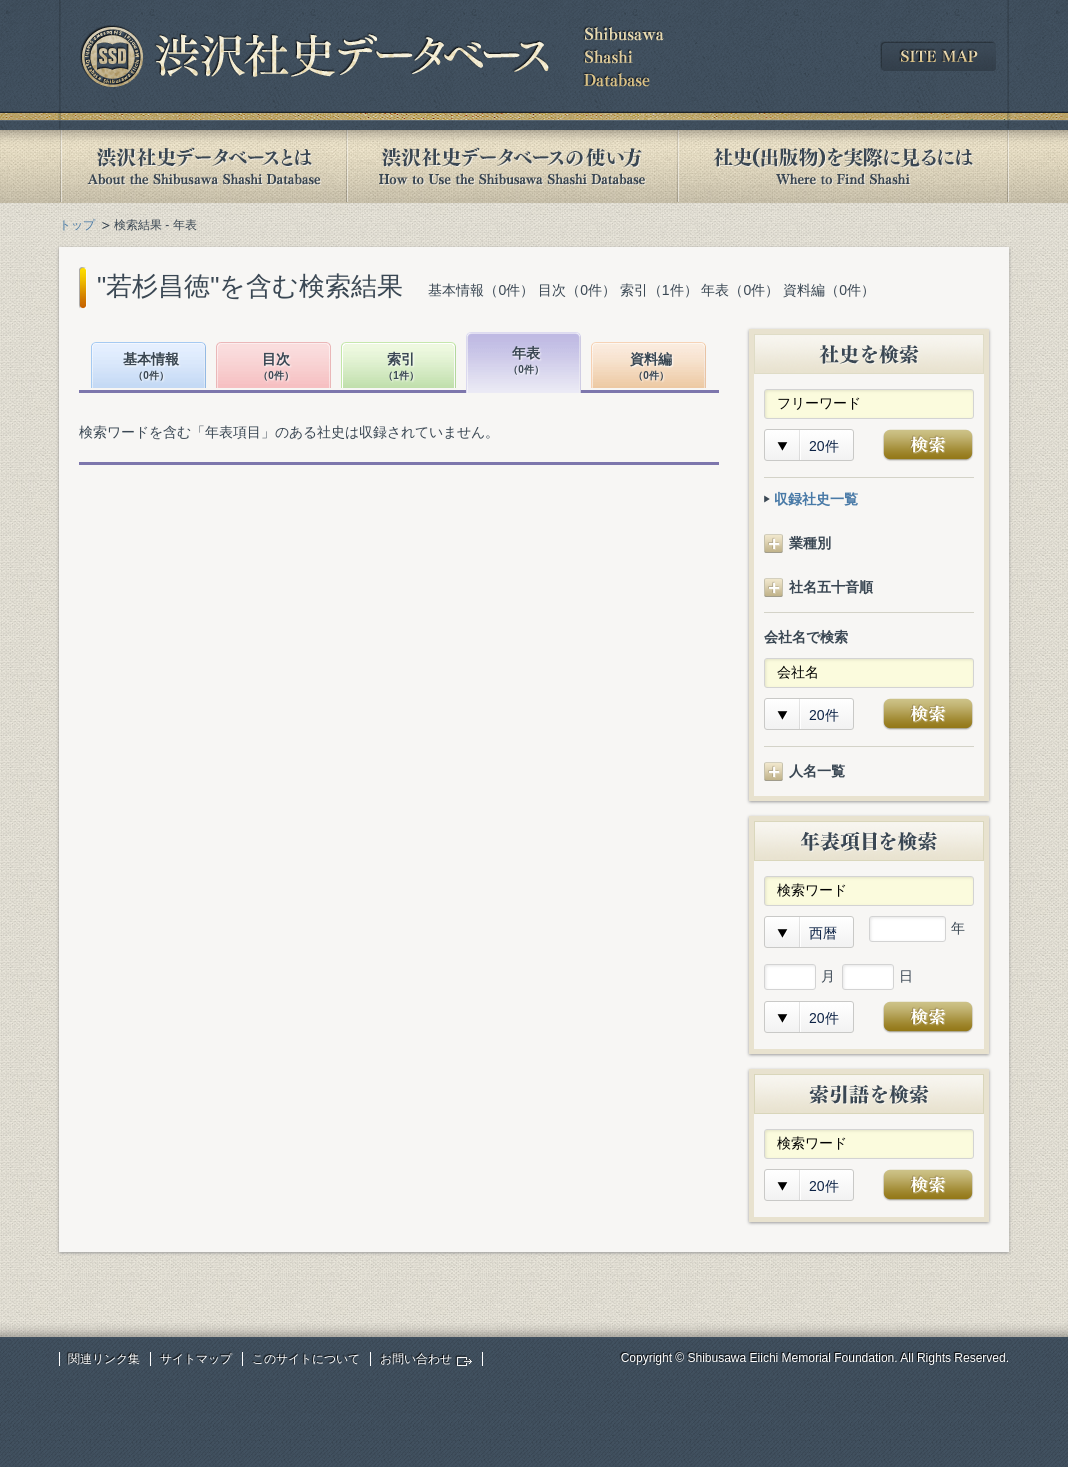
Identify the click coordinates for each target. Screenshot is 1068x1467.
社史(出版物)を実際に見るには (843, 166)
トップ (77, 225)
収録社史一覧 (816, 499)
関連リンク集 (104, 1359)
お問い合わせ (416, 1359)
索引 (401, 367)
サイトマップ (196, 1359)
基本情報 (151, 367)
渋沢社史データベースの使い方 (512, 166)
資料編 (651, 367)
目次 (276, 367)
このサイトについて (306, 1359)
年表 (526, 361)
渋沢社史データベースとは (202, 166)
